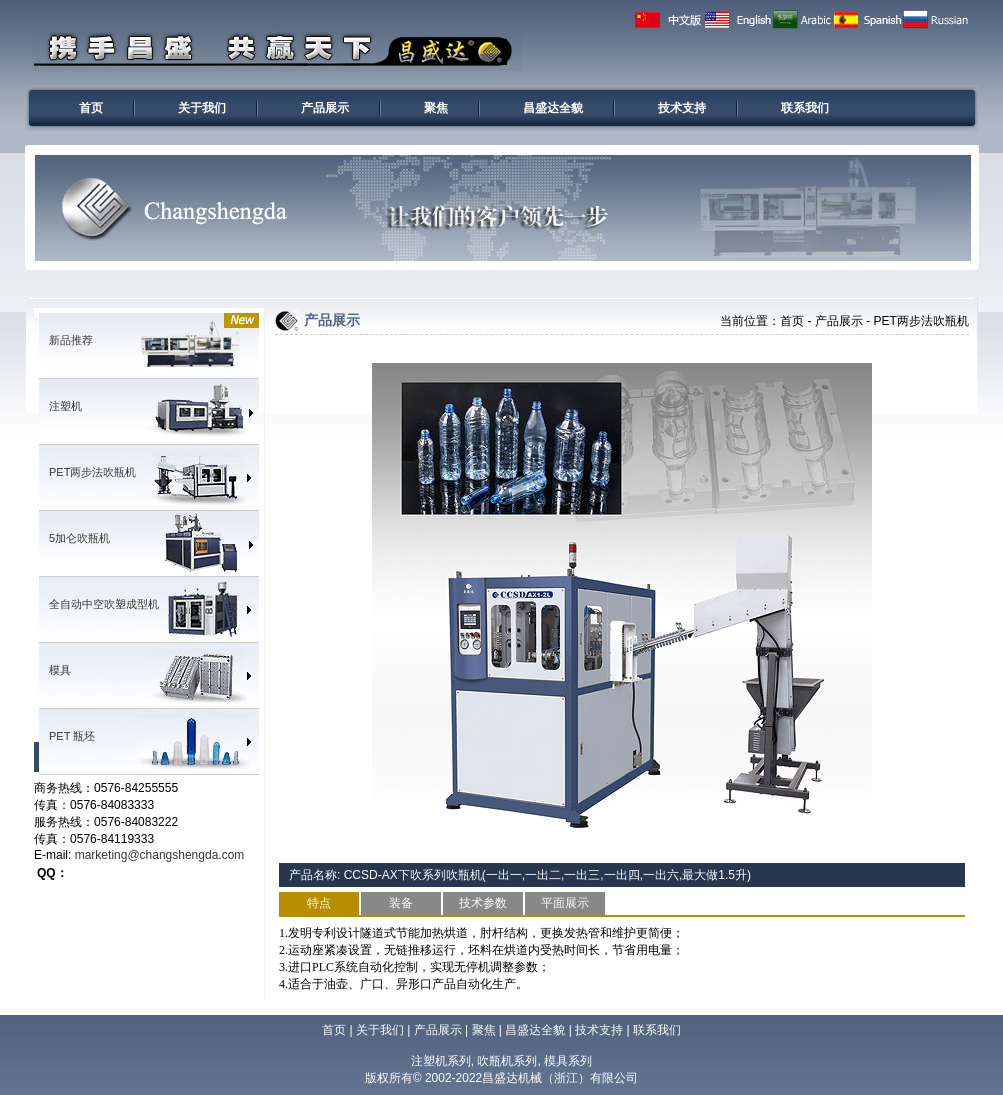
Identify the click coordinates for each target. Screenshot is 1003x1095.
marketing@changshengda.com (160, 855)
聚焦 (436, 108)
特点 (319, 903)
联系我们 (805, 108)
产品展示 (325, 108)
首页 (91, 108)
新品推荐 (71, 340)
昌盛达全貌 (553, 108)
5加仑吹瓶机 (79, 538)
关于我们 (202, 108)
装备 (401, 903)
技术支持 (682, 108)
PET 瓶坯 (72, 736)
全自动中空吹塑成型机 (104, 604)
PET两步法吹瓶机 (92, 472)
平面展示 (565, 903)
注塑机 (65, 406)
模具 (60, 670)
